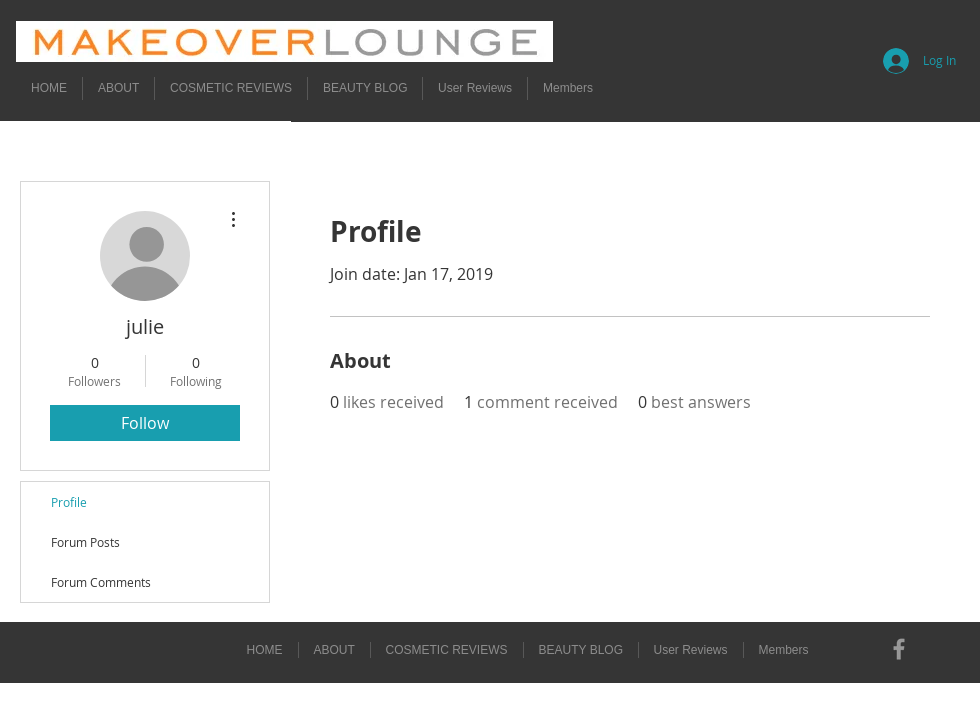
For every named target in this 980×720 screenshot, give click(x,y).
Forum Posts (85, 542)
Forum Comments (101, 582)
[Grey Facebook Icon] (899, 649)
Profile (69, 502)
